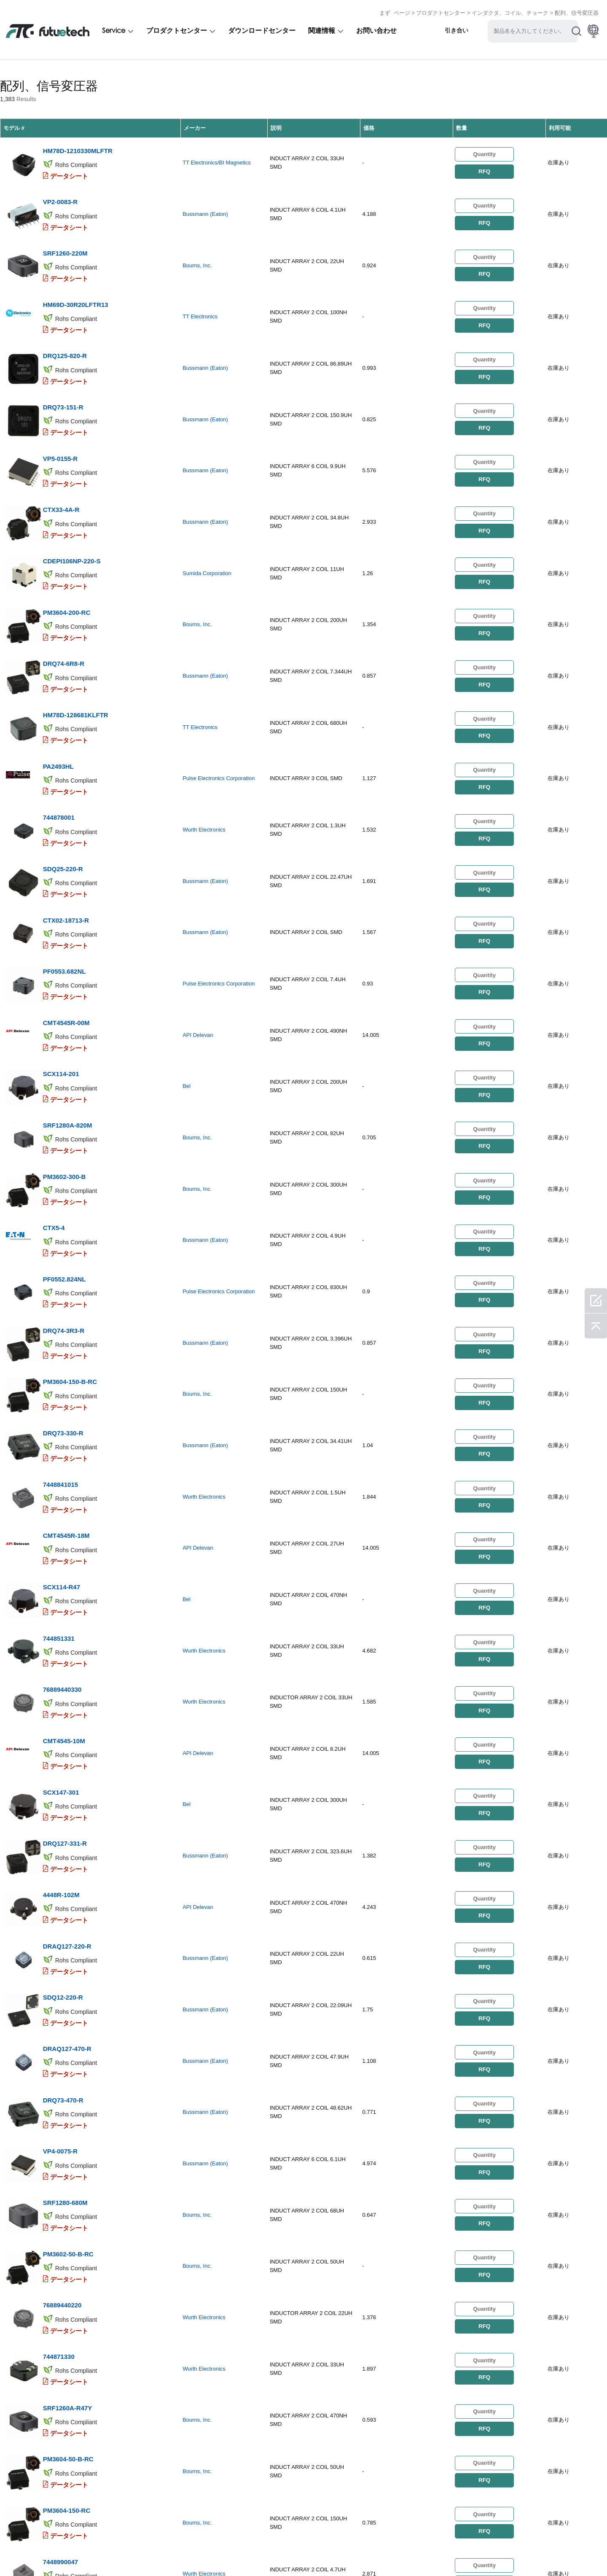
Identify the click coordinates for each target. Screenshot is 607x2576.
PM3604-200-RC (66, 549)
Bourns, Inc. (197, 248)
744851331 (58, 1451)
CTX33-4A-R (61, 459)
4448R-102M (61, 1677)
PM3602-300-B (64, 1045)
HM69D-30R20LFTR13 (75, 278)
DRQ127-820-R (64, 2308)
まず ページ (394, 10)
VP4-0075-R (60, 1902)
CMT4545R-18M (66, 1361)
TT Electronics (200, 293)
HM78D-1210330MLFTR (77, 143)
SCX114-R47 (61, 1406)
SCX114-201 (61, 955)
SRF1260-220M (65, 233)
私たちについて (152, 2551)
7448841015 (60, 1316)
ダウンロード (286, 2551)
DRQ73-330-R (63, 1271)
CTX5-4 (53, 1090)
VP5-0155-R (60, 413)
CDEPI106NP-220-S (71, 504)
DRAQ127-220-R (67, 1722)
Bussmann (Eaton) (205, 202)
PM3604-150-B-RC (70, 1226)
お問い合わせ (376, 28)
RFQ (484, 166)
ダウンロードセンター (261, 28)
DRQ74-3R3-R (63, 1180)
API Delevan (198, 924)
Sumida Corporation (207, 518)
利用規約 (18, 2551)
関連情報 (321, 28)
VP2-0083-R (60, 188)
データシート (69, 168)
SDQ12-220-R (63, 1767)
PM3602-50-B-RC (68, 1993)
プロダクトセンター (440, 10)
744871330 (58, 2083)
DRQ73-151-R (63, 368)
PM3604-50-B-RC (68, 2173)
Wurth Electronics (204, 744)
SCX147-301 (61, 1587)
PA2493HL (58, 684)
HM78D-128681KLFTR (75, 639)
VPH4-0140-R (62, 2354)
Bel (187, 969)
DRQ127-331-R (64, 1632)
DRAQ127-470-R (67, 1812)
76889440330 (62, 1496)
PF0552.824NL (64, 1135)
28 (384, 2417)
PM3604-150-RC (66, 2218)
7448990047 (60, 2263)
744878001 (58, 729)
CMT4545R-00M (66, 910)
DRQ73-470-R (63, 1857)
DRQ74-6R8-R (63, 594)
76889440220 (62, 2038)
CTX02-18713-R (66, 820)
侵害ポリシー (61, 2551)
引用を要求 (105, 2551)
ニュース (244, 2551)
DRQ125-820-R (64, 323)
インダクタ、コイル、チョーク (510, 10)
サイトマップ (334, 2551)
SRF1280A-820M (67, 1000)
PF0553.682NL (64, 865)
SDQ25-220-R (63, 774)
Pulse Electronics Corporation (219, 699)
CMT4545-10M (64, 1541)
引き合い (456, 28)
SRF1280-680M (65, 1948)
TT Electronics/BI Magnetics (217, 157)
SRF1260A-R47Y (67, 2128)
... (365, 2417)
